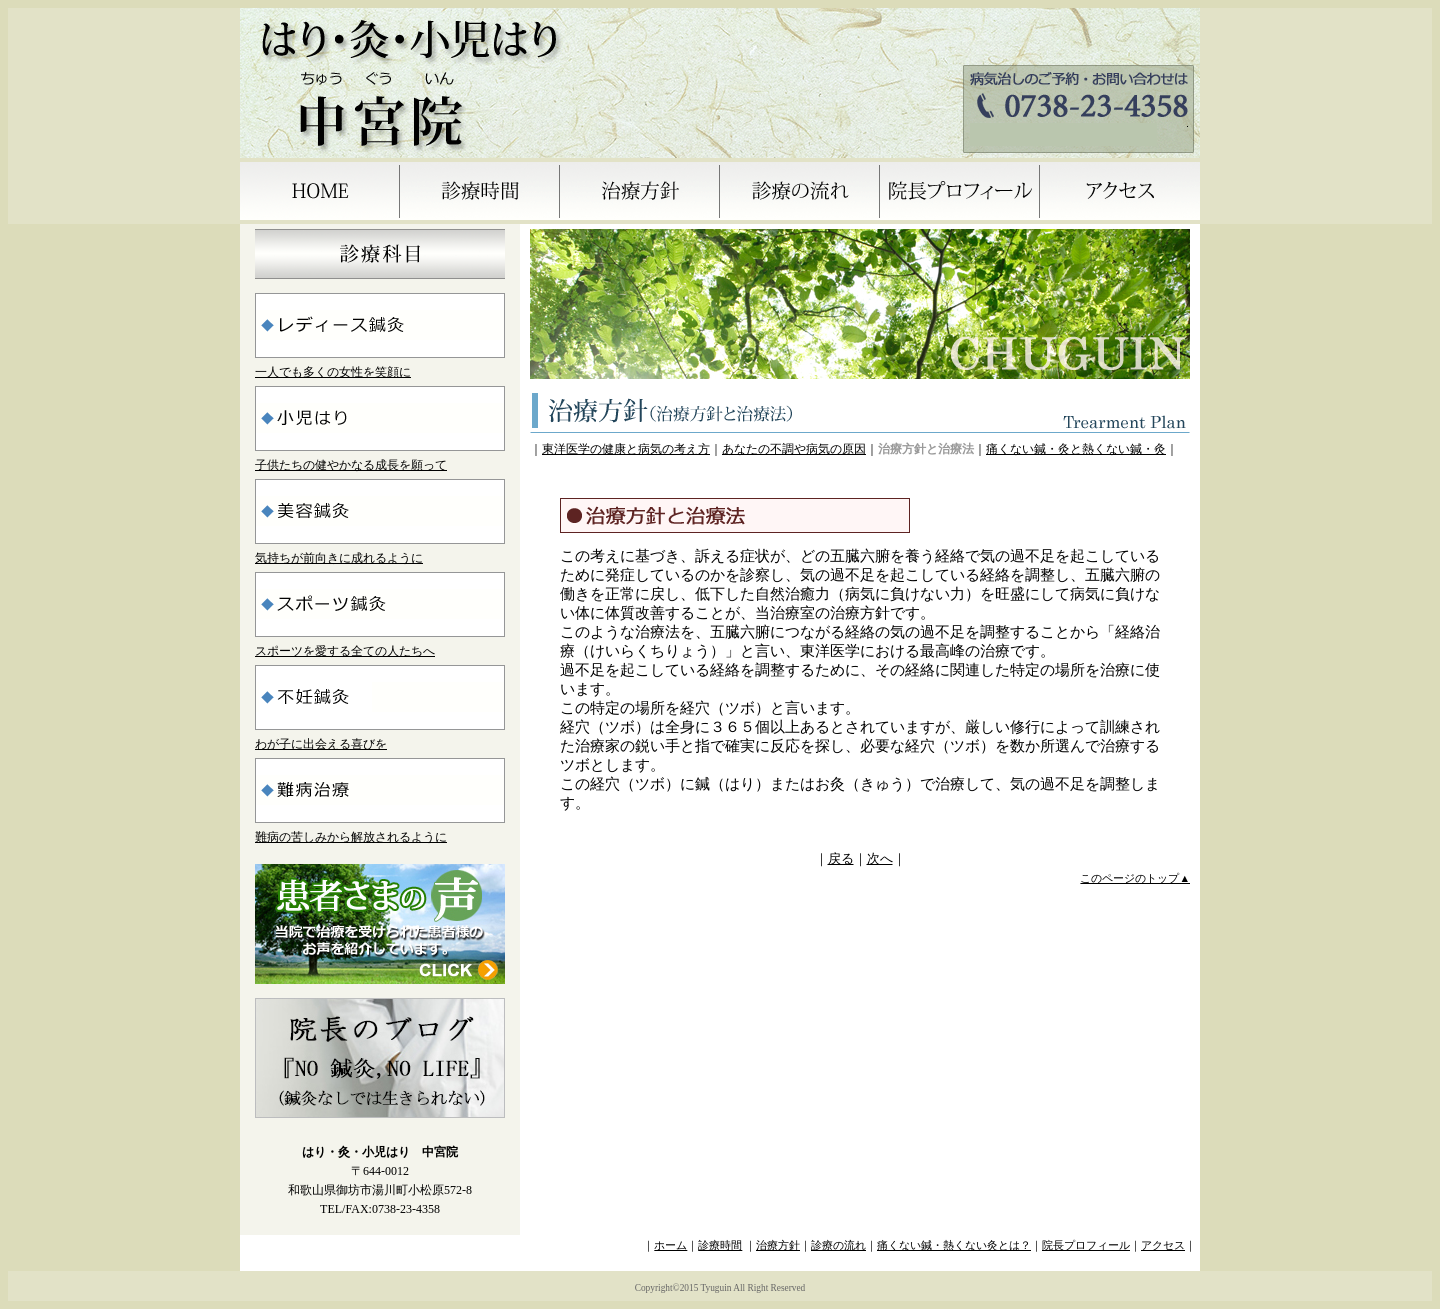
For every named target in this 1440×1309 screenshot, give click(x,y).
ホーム (670, 1245)
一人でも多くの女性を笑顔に (333, 372)
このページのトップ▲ (1135, 878)
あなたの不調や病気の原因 (794, 449)
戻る (841, 858)
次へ (880, 858)
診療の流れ (838, 1245)
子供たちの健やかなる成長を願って (351, 465)
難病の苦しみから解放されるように (351, 837)
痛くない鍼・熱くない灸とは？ (954, 1245)
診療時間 (720, 1245)
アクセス (1163, 1245)
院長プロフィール (1086, 1245)
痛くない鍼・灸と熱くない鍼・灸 (1076, 449)
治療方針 (778, 1245)
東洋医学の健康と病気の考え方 (626, 449)
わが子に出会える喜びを (321, 744)
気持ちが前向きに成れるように (339, 558)
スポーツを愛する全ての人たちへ (345, 651)
